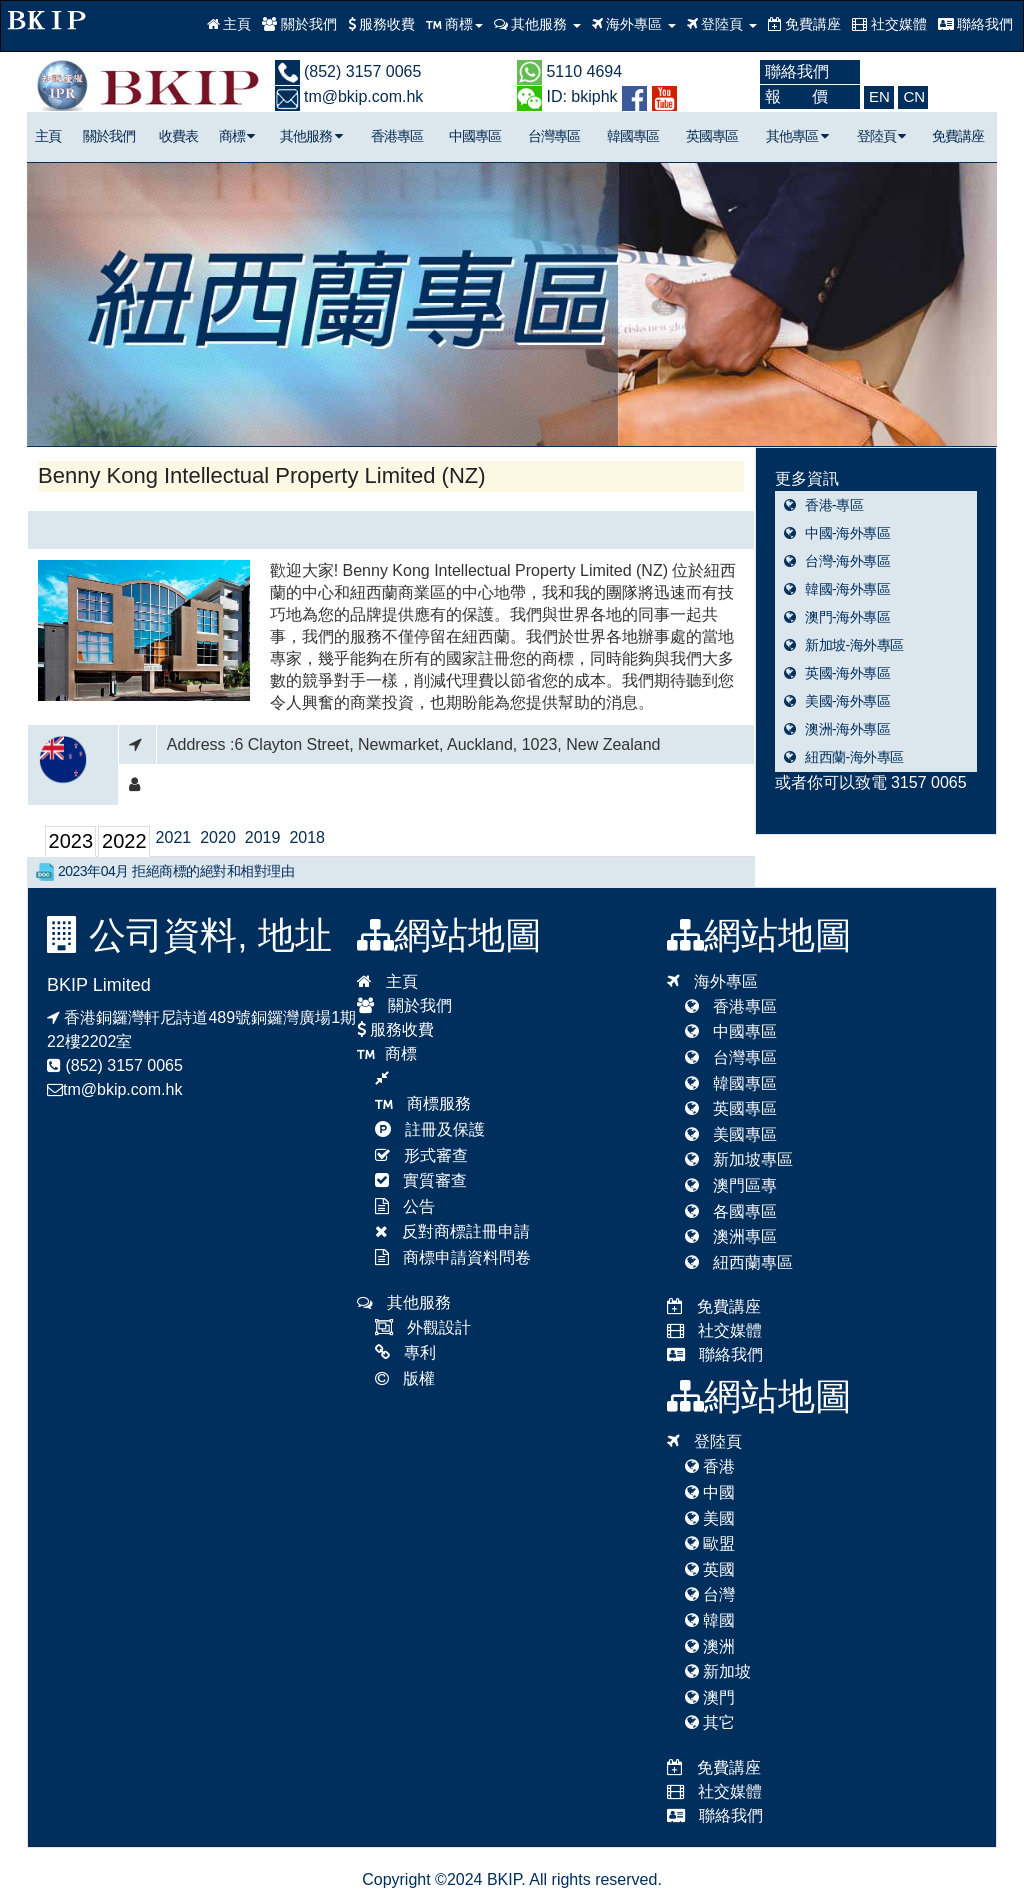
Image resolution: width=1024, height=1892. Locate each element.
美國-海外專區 (837, 701)
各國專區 (731, 1211)
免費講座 (805, 24)
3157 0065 (929, 782)
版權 (405, 1378)
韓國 (710, 1620)
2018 (307, 837)
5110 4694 (569, 71)
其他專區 (797, 136)
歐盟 (710, 1543)
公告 (405, 1206)
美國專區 (731, 1134)
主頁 (229, 24)
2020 (218, 837)
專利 (405, 1352)
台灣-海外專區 (837, 561)
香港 (710, 1466)
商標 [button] (454, 24)
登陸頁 (881, 136)
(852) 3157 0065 (348, 71)
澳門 (710, 1697)
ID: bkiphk (567, 96)
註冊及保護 (430, 1129)
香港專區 (397, 136)
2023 (71, 841)
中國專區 (475, 136)
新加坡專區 (739, 1159)
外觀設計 (423, 1327)
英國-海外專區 (837, 673)
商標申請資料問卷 (453, 1257)
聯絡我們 (976, 24)
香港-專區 (824, 505)
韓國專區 (633, 136)
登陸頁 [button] (722, 24)
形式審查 (421, 1155)
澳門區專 (731, 1185)
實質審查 (421, 1180)
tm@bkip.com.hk (349, 96)
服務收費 (382, 24)
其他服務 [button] (537, 24)
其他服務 (311, 136)
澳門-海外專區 (837, 617)
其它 (710, 1722)
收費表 (178, 136)
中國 (710, 1492)
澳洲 (710, 1646)
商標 (237, 136)
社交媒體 (889, 24)
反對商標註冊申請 (452, 1231)
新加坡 (718, 1671)
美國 (710, 1518)
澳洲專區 (731, 1236)
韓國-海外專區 (837, 589)
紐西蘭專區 (739, 1262)
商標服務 (423, 1103)
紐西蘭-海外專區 (844, 757)
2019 (263, 837)
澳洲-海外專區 (837, 729)
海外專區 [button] (634, 24)
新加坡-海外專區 (844, 645)
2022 (124, 841)
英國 (710, 1569)
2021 (174, 837)
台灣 (710, 1594)
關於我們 (299, 24)
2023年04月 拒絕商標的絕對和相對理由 (165, 872)
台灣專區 (554, 136)
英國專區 (712, 136)
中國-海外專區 (837, 533)
